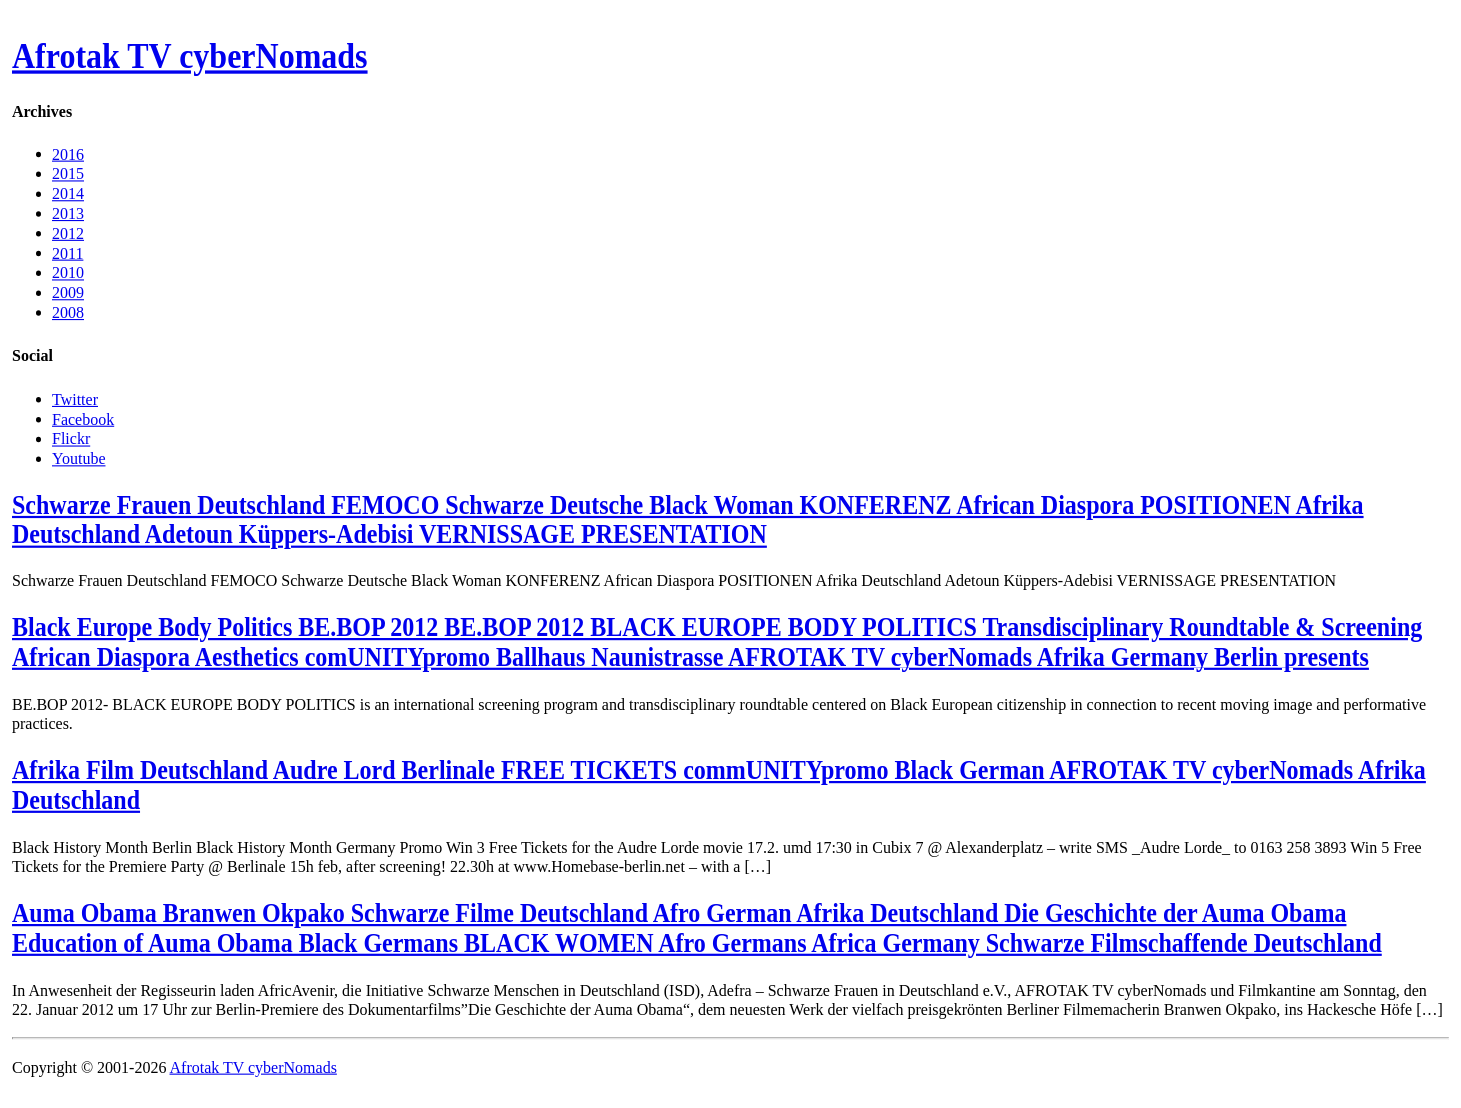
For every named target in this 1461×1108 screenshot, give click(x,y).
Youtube (79, 457)
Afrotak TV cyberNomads (190, 57)
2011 (67, 252)
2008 (68, 312)
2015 (68, 173)
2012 (68, 232)
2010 (68, 272)
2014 (68, 193)
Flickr (71, 438)
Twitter (75, 398)
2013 (68, 213)
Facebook (83, 418)
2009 (68, 292)
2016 (68, 153)
